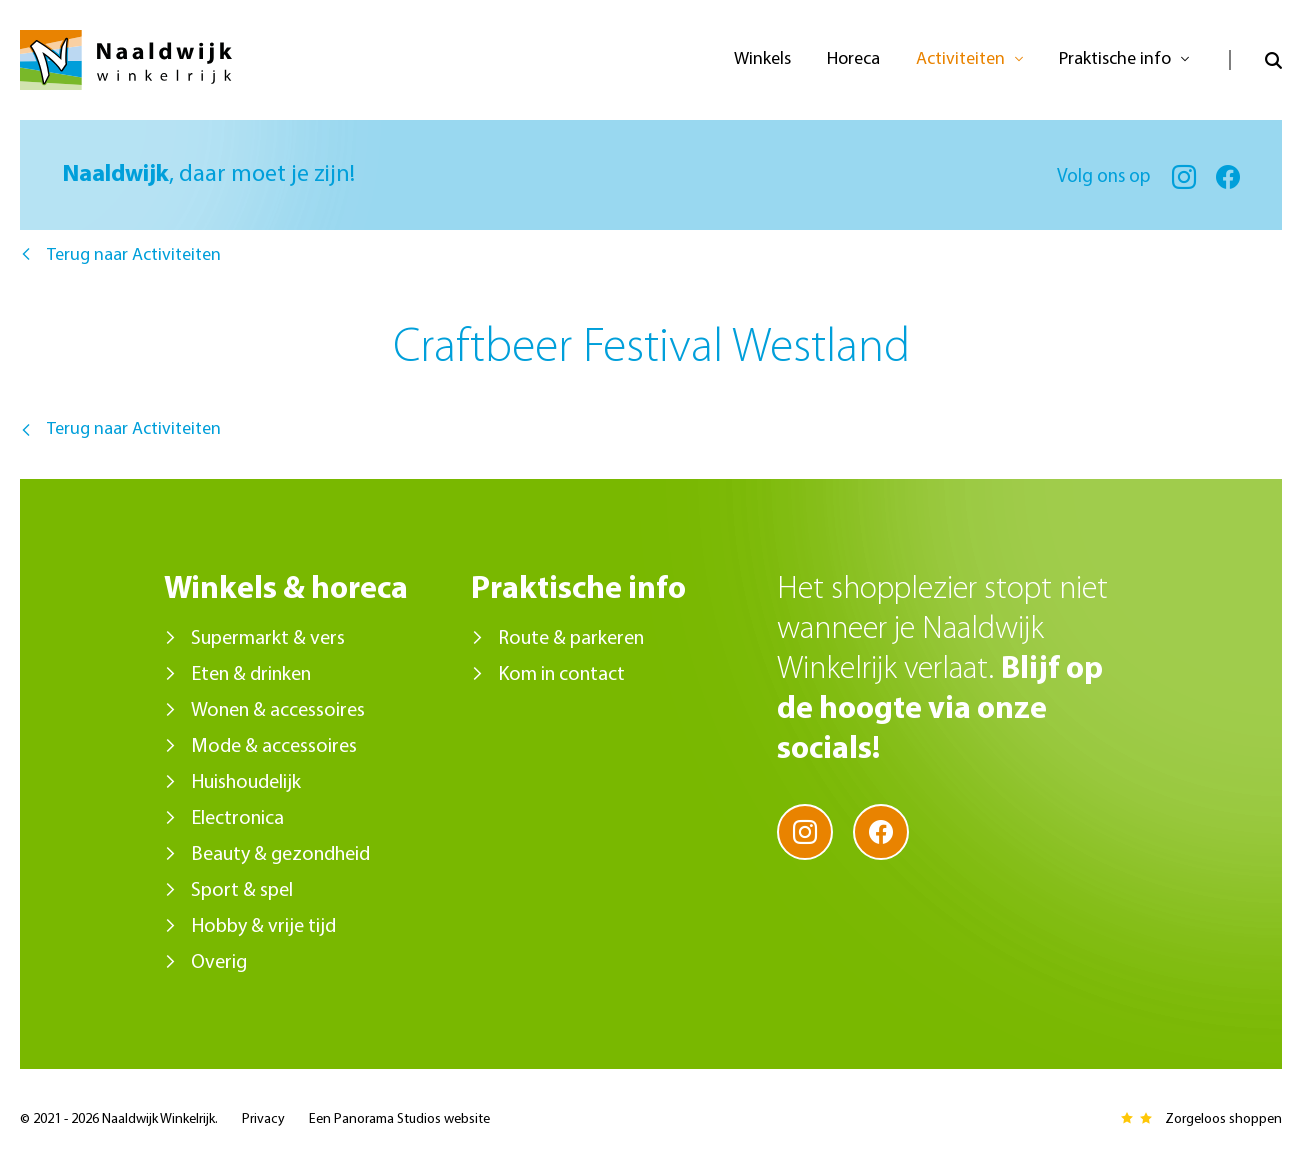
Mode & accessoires (274, 747)
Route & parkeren (571, 639)
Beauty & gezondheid (280, 855)
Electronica (237, 819)
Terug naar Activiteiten (134, 255)
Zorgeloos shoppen (1223, 1119)
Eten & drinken (251, 675)
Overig (219, 963)
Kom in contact (561, 675)
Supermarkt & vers (268, 639)
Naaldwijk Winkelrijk (126, 60)
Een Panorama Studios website (399, 1119)
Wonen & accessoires (278, 711)
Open (1255, 60)
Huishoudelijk (246, 783)
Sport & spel (242, 891)
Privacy (263, 1119)
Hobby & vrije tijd (263, 927)
